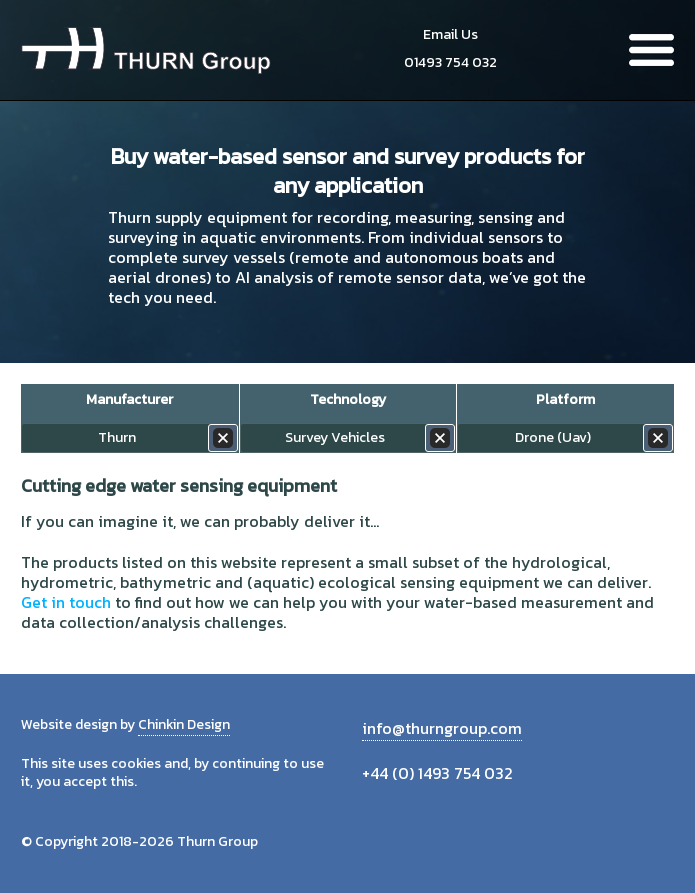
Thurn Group (146, 50)
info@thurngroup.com (442, 728)
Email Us (450, 34)
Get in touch (66, 602)
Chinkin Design (184, 724)
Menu (651, 50)
